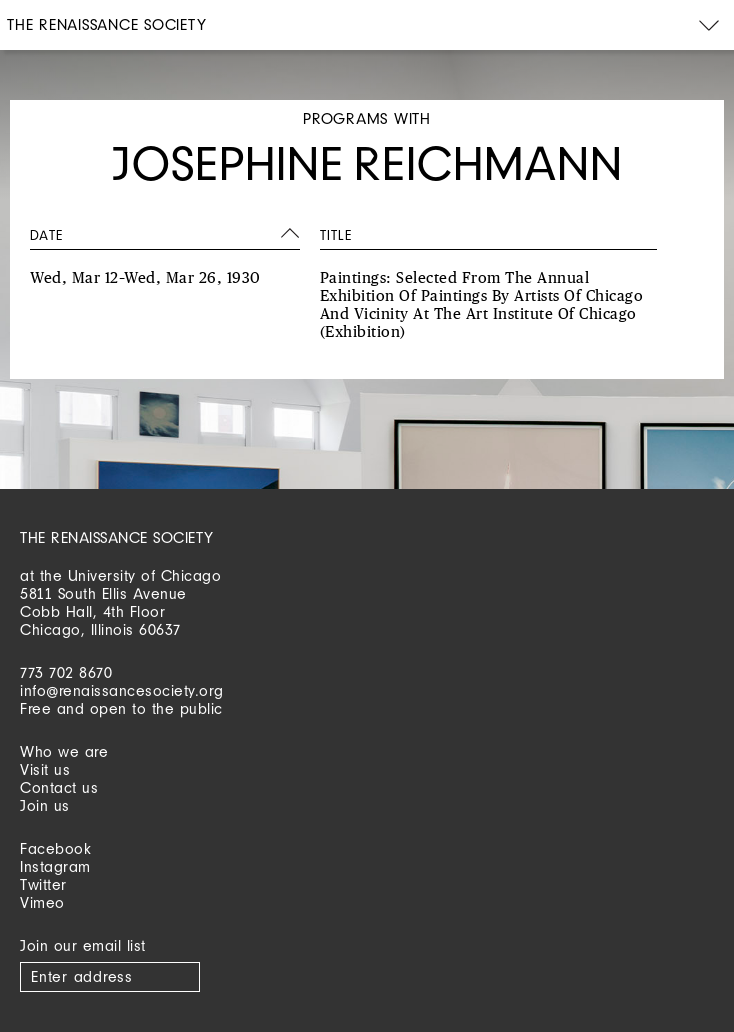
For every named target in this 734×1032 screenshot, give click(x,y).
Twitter (43, 884)
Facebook (55, 848)
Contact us (59, 787)
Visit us (45, 769)
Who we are (64, 751)
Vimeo (42, 902)
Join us (45, 805)
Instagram (55, 866)
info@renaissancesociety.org (122, 690)
